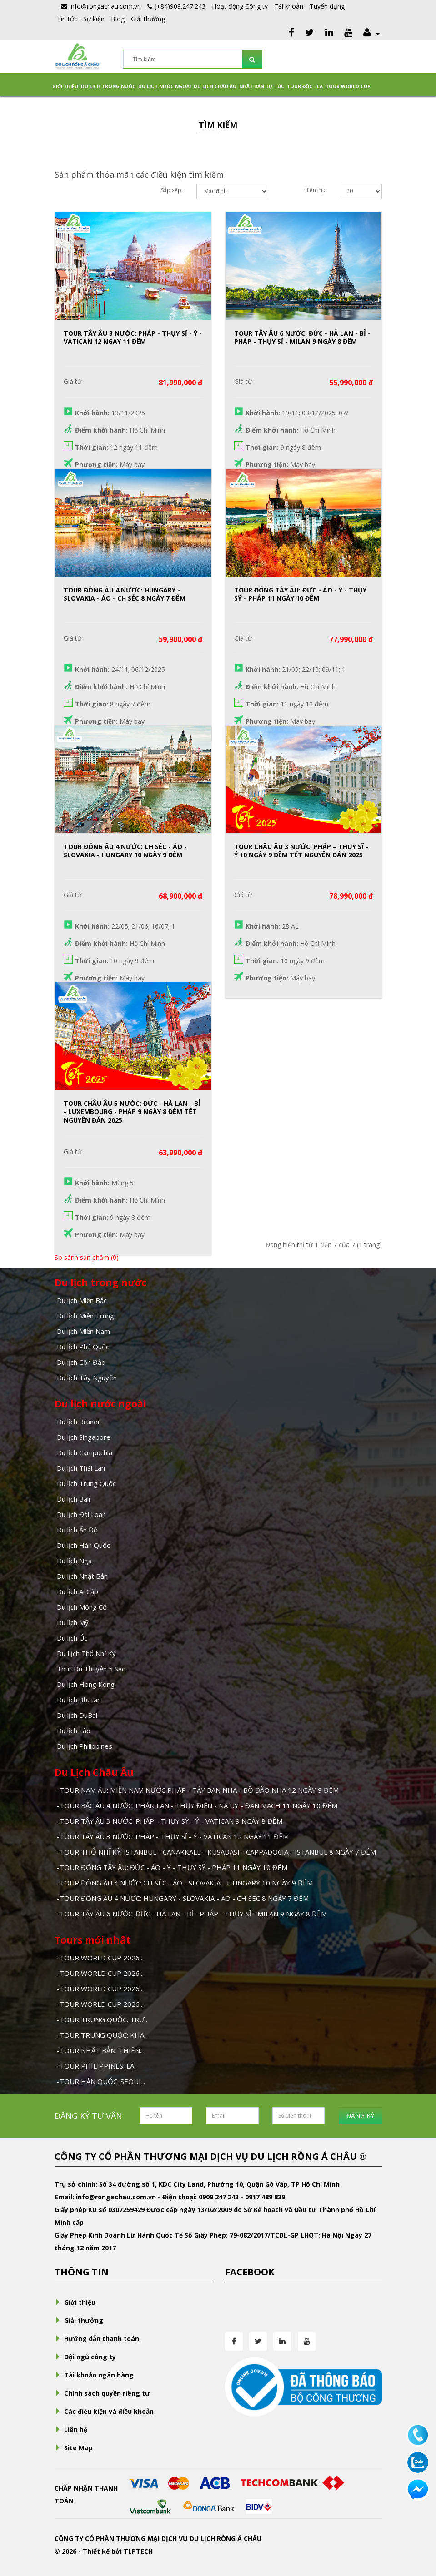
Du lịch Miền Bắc (82, 1300)
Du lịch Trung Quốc (86, 1483)
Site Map (74, 2447)
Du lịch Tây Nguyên (87, 1377)
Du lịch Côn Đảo (81, 1362)
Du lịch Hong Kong (86, 1684)
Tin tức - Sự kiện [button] (81, 19)
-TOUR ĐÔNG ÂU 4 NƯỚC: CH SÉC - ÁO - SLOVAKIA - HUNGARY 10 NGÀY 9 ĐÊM (185, 1882)
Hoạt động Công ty (240, 6)
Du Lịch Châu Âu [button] (215, 86)
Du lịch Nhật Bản (82, 1576)
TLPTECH (138, 2551)
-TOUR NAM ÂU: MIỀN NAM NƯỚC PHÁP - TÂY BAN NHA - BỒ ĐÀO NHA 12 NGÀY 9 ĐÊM (198, 1790)
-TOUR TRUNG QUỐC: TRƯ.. (102, 2019)
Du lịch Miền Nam (83, 1331)
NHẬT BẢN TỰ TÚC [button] (261, 86)
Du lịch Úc (72, 1637)
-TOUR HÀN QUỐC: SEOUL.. (101, 2081)
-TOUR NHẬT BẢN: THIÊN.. (100, 2050)
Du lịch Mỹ (73, 1622)
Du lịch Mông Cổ (82, 1606)
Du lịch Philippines (84, 1745)
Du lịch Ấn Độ (77, 1529)
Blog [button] (118, 19)
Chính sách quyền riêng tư (102, 2393)
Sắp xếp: (172, 190)
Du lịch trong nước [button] (108, 86)
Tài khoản (288, 6)
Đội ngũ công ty (85, 2356)
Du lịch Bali (73, 1498)
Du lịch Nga (74, 1560)
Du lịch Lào (73, 1730)
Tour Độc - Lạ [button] (305, 86)
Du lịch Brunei (78, 1421)
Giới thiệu (65, 86)
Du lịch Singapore (83, 1437)
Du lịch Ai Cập (77, 1591)
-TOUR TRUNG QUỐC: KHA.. (102, 2034)
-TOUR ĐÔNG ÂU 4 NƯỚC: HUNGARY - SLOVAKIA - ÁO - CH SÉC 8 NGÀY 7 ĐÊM (183, 1898)
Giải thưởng (148, 19)
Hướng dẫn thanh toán (97, 2338)
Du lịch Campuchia (84, 1452)
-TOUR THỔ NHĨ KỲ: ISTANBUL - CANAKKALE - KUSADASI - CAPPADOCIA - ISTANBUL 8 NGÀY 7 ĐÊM (216, 1851)
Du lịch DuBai (77, 1715)
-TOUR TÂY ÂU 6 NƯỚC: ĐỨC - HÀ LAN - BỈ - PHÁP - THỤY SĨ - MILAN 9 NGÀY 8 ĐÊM (192, 1913)
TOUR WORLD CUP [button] (348, 86)
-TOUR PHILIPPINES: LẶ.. (97, 2065)
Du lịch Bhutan (79, 1699)
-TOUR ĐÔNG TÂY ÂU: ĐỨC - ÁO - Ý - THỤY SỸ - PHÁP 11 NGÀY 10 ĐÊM (172, 1867)
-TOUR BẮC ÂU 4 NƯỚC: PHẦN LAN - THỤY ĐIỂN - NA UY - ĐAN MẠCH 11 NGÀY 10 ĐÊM (197, 1805)
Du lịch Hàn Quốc (83, 1545)
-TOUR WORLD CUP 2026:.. (100, 1957)
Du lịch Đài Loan (81, 1514)
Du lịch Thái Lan (81, 1467)
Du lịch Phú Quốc (83, 1346)
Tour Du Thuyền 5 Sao (91, 1668)
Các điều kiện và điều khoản (104, 2411)
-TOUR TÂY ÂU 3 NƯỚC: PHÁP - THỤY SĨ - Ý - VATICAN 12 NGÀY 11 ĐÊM (173, 1836)
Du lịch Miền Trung (85, 1315)
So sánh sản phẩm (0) (87, 1257)
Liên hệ (71, 2429)
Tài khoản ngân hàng (94, 2375)
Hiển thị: (314, 190)
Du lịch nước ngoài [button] (164, 86)
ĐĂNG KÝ (360, 2115)
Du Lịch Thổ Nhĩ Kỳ (86, 1653)
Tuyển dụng (327, 6)
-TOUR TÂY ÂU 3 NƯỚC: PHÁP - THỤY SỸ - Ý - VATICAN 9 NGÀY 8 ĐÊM (169, 1820)
